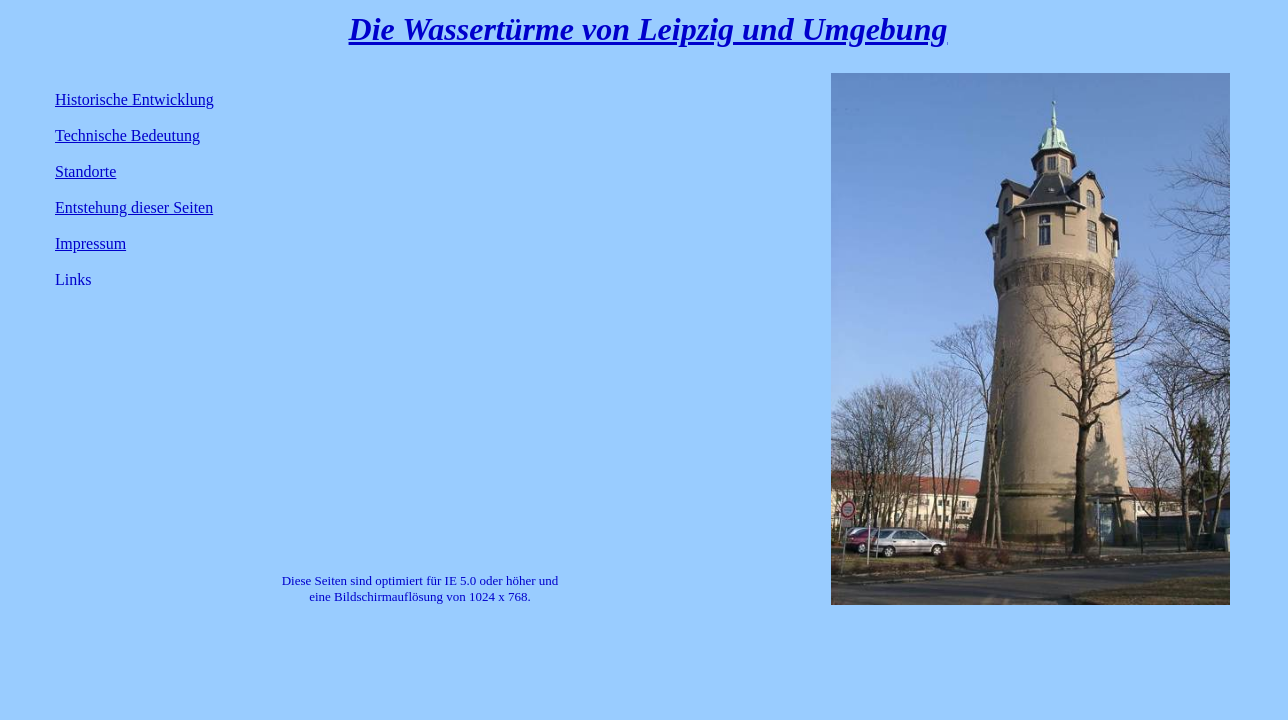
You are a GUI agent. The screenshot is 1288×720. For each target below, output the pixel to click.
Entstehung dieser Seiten (134, 207)
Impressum (90, 243)
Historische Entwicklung (134, 99)
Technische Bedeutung (127, 135)
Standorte (85, 171)
